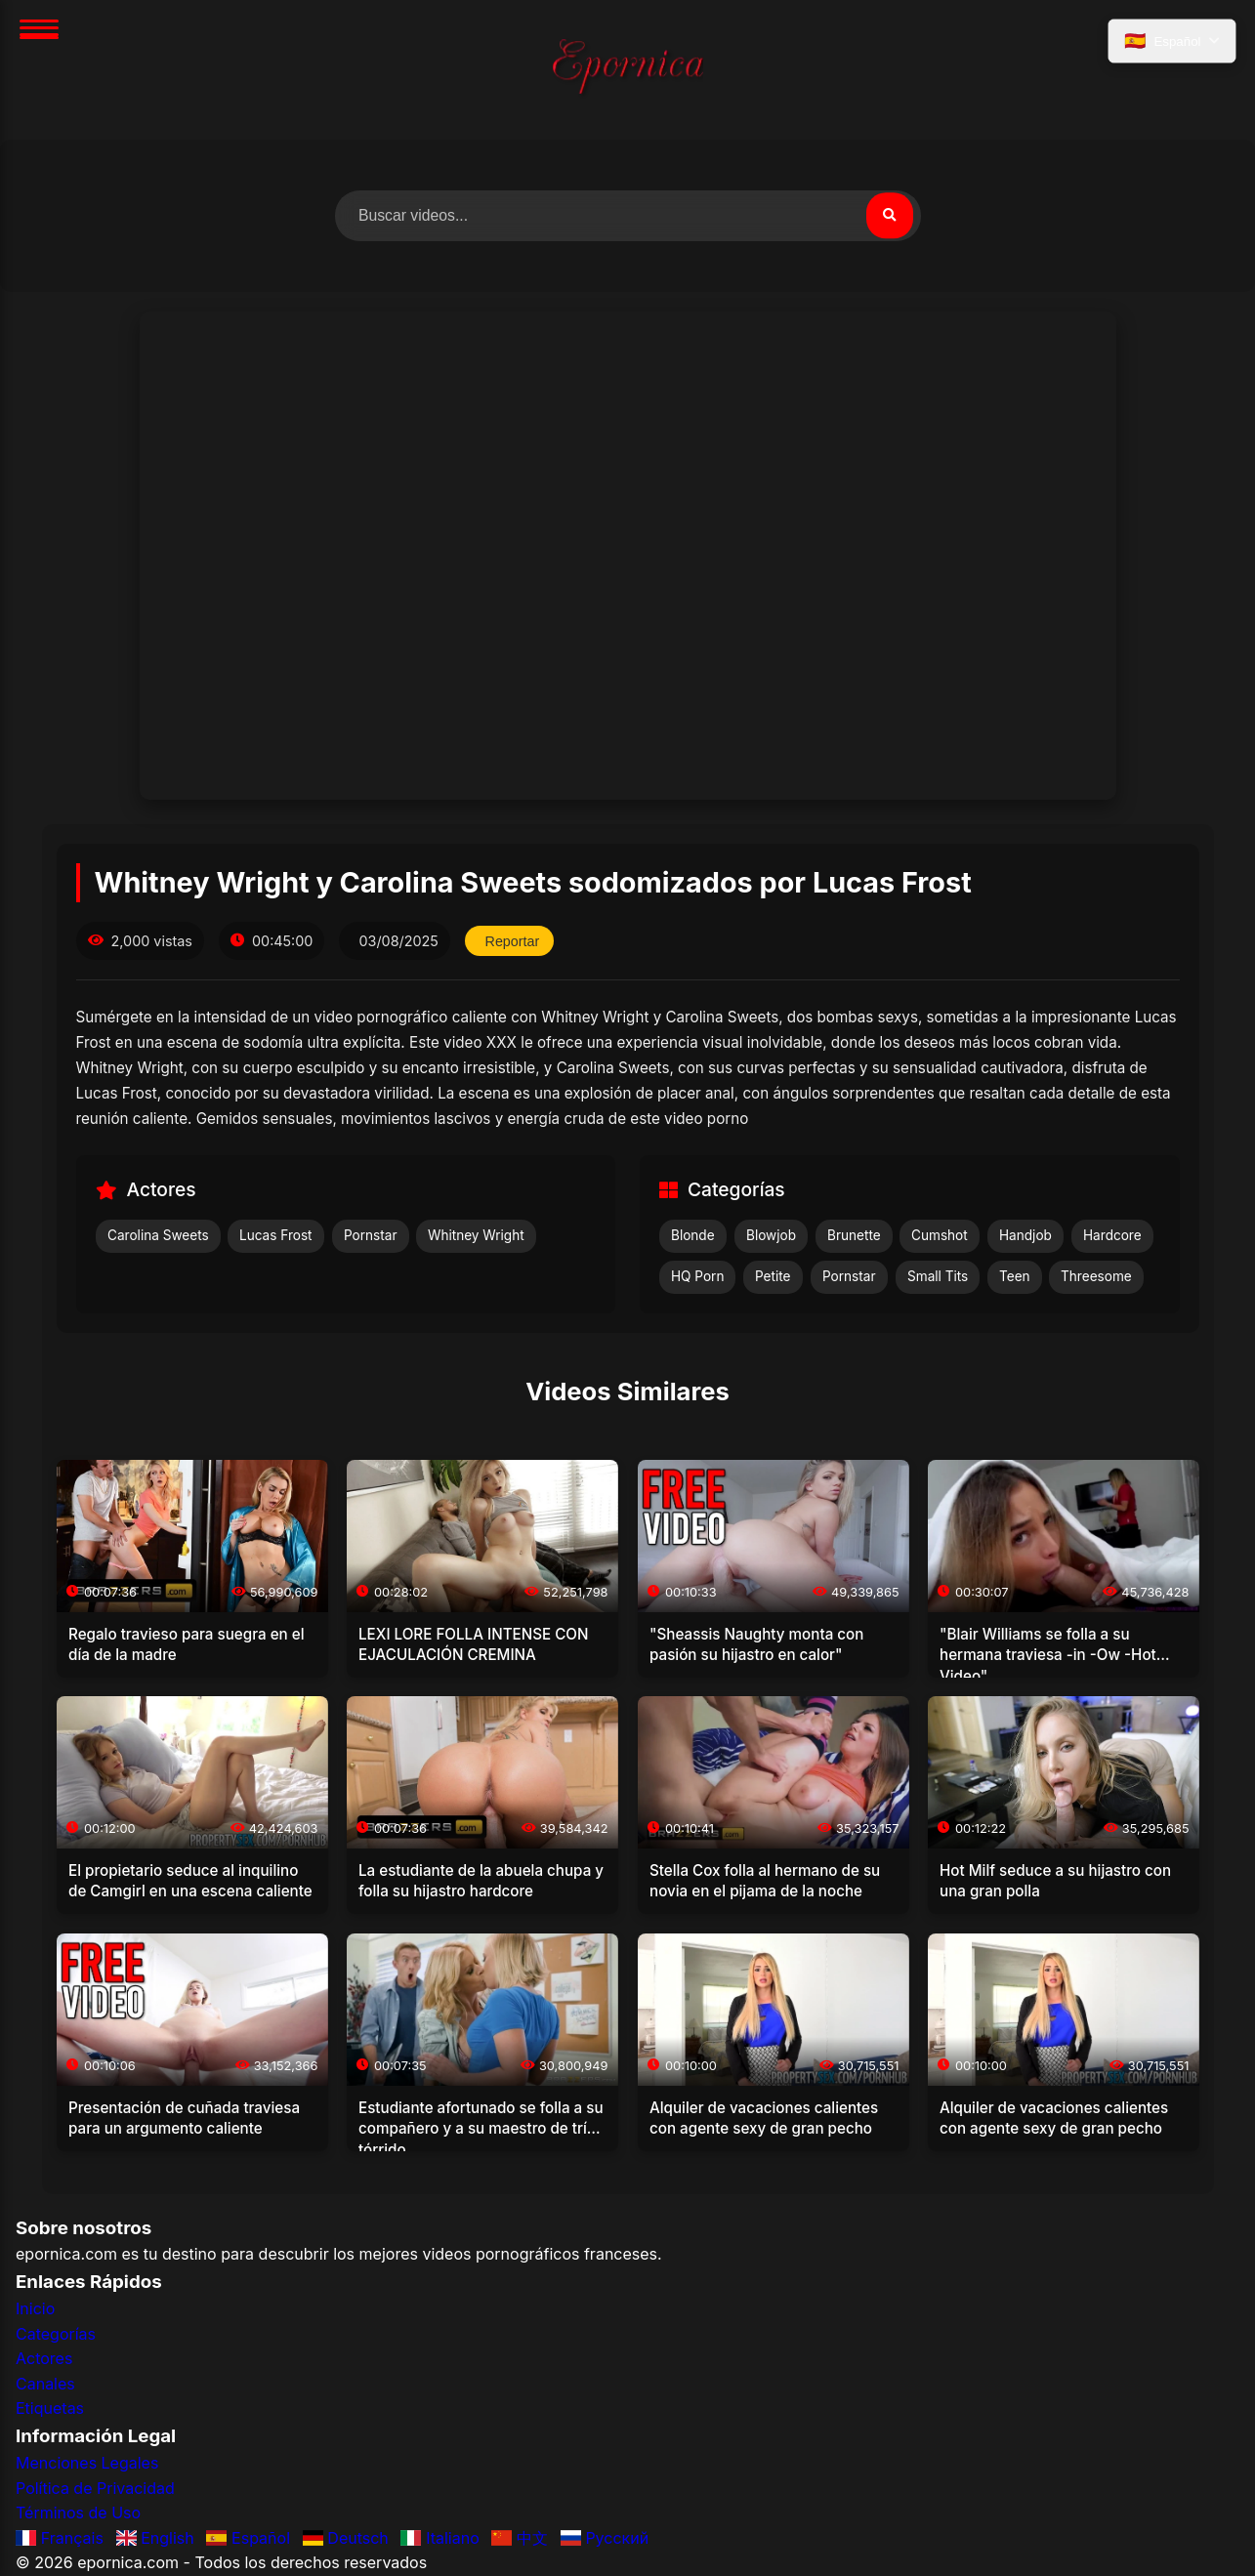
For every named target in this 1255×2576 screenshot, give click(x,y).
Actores (44, 2359)
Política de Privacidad (95, 2488)
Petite (773, 1276)
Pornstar (370, 1236)
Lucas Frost (276, 1236)
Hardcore (1112, 1236)
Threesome (1096, 1276)
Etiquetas (50, 2409)
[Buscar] (889, 215)
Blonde (693, 1236)
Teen (1014, 1276)
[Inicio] (628, 69)
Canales (45, 2383)
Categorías (56, 2334)
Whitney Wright (476, 1236)
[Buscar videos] (628, 215)
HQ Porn (697, 1276)
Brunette (854, 1236)
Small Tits (937, 1276)
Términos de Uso (78, 2513)
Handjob (1025, 1236)
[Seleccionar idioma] (1171, 42)
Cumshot (939, 1236)
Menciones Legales (87, 2462)
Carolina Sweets (158, 1236)
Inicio (35, 2308)
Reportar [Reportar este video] (512, 941)
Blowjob (771, 1236)
